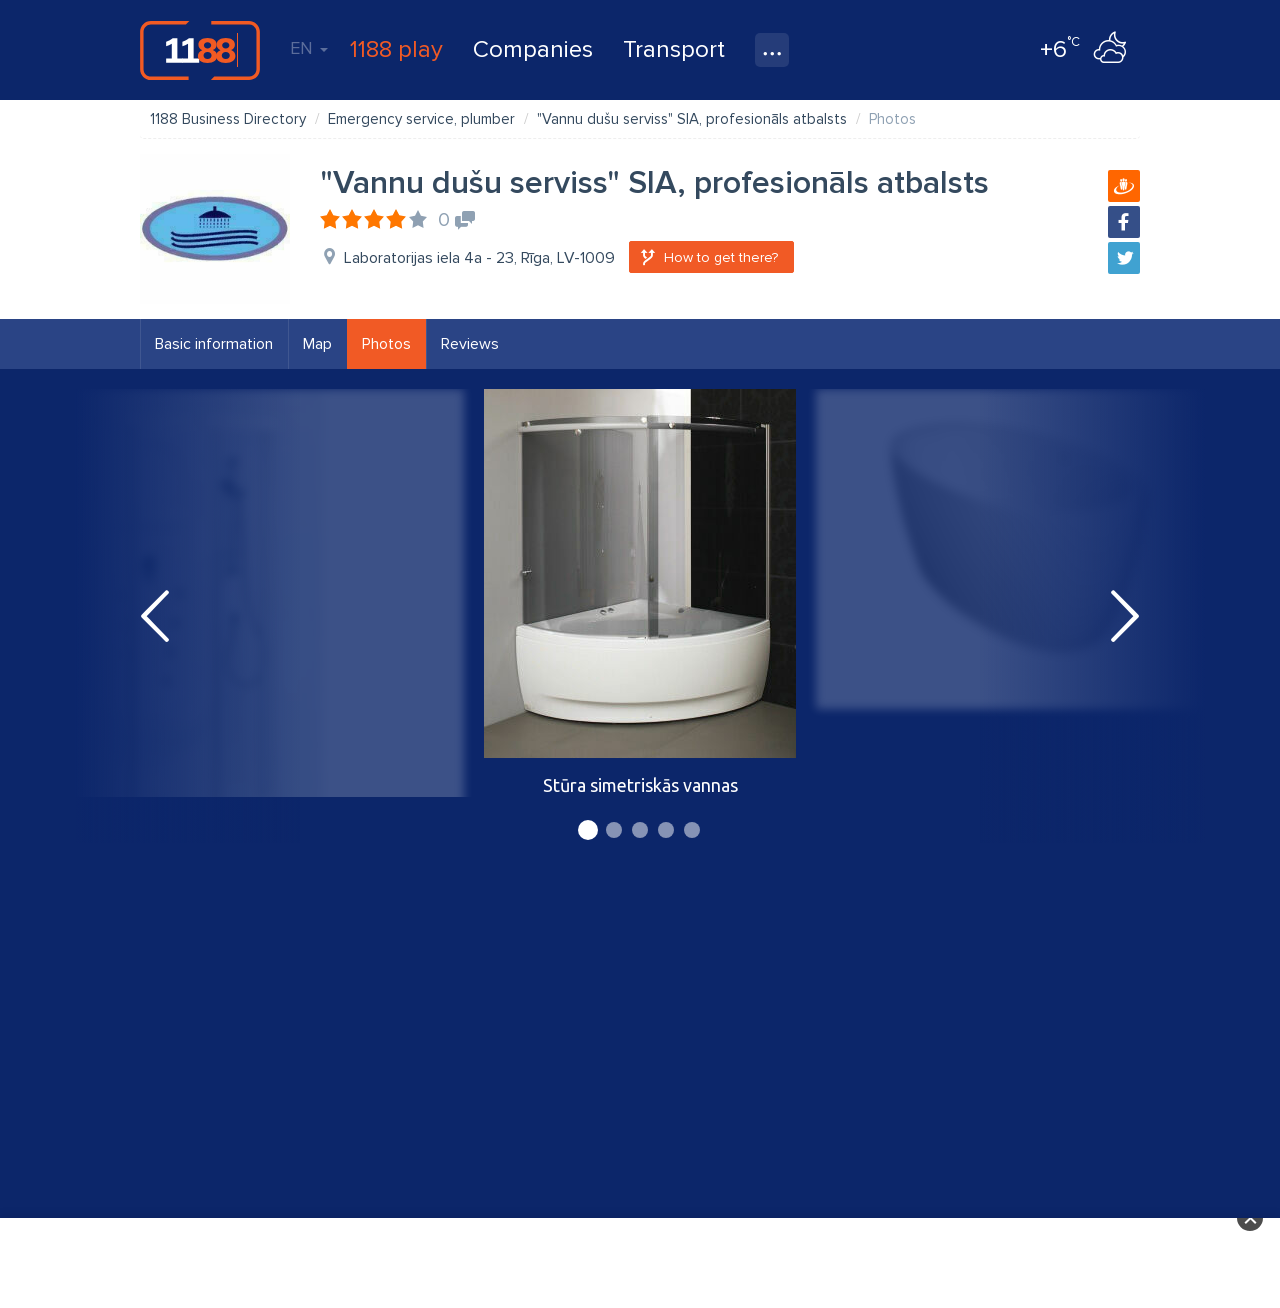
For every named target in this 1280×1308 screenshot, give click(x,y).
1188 (200, 50)
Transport (674, 49)
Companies (533, 49)
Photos (386, 344)
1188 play (396, 49)
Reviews (470, 344)
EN (309, 48)
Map (317, 344)
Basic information (214, 344)
